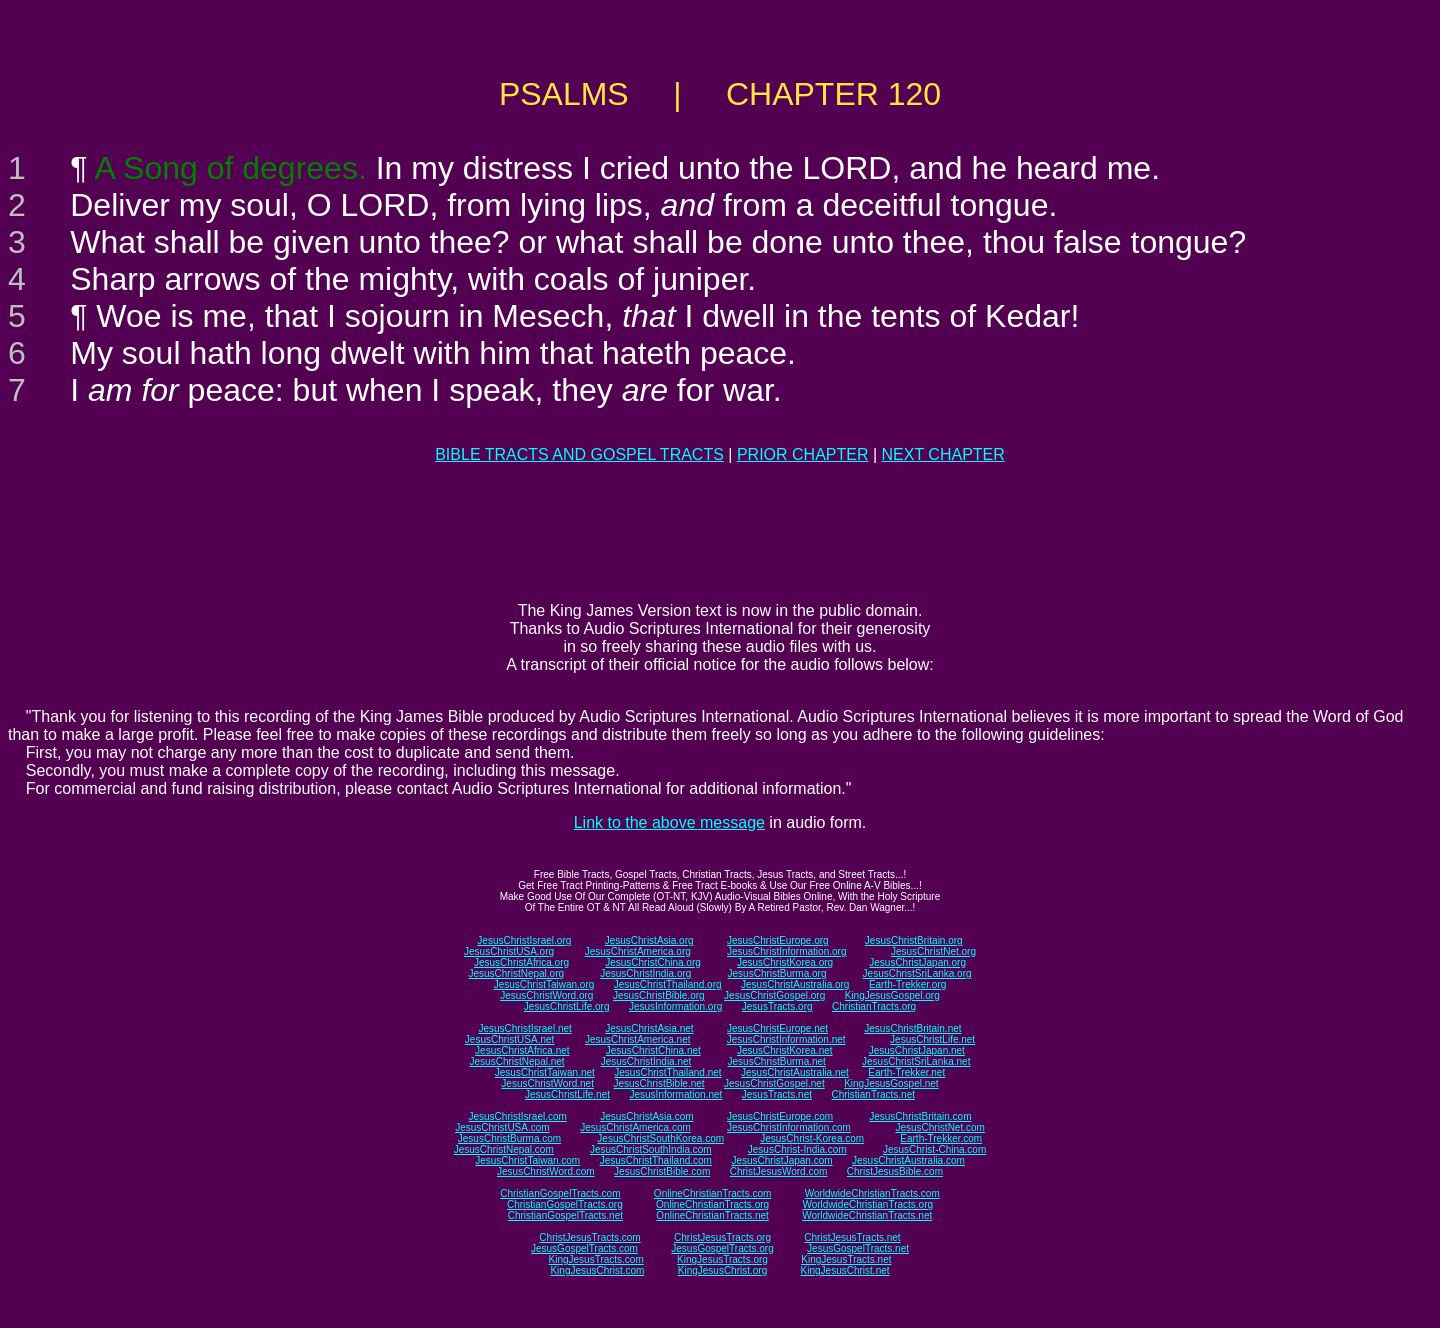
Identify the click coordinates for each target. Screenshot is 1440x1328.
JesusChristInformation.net (786, 1039)
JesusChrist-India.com (797, 1149)
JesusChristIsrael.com (517, 1116)
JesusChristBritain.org (914, 940)
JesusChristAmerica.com (635, 1127)
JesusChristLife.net (932, 1039)
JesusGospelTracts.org (722, 1248)
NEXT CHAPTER (943, 454)
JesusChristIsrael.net (524, 1028)
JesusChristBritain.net (912, 1028)
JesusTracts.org (777, 1006)
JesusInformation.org (675, 1006)
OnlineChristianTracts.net (712, 1215)
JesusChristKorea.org (785, 962)
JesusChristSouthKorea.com (660, 1138)
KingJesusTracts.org (722, 1259)
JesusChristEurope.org (778, 940)
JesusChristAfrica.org (521, 962)
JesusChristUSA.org (509, 951)
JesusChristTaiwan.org (544, 984)
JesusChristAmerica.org (638, 951)
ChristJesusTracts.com (589, 1237)
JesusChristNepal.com (504, 1149)
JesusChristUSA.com (502, 1127)
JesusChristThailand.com (656, 1160)
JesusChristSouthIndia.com (651, 1149)
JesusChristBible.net (658, 1083)
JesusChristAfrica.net (522, 1050)
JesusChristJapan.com (781, 1160)
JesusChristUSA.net (509, 1039)
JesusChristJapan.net (917, 1050)
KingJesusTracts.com (596, 1259)
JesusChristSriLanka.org (917, 973)
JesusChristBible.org (659, 995)
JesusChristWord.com (546, 1171)
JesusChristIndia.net (646, 1061)
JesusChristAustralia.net (795, 1072)
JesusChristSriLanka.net (916, 1061)
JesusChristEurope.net (777, 1028)
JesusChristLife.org (567, 1006)
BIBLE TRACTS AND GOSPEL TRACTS (579, 454)
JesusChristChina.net (653, 1050)
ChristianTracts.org (874, 1006)
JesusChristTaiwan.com (527, 1160)
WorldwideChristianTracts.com (872, 1193)
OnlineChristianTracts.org (712, 1204)
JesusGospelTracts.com (584, 1248)
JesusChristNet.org (933, 951)
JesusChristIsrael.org (524, 940)
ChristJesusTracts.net (852, 1237)
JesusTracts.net (777, 1094)
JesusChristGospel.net (774, 1083)
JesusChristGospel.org (774, 995)
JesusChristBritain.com (920, 1116)
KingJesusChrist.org (722, 1270)
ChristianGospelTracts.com (560, 1193)
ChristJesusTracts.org (722, 1237)
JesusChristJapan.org (917, 962)
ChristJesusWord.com (779, 1171)
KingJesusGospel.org (892, 995)
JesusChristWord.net (547, 1083)
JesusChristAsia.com (646, 1116)
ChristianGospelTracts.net (565, 1215)
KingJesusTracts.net (846, 1259)
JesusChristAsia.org (649, 940)
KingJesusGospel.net (891, 1083)
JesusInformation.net (675, 1094)
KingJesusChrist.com (597, 1270)
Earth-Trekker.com (941, 1138)
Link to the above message (669, 822)
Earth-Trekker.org (907, 984)
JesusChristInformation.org (787, 951)
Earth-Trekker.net (906, 1072)
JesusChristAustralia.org (795, 984)
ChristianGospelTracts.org (565, 1204)
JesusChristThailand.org (668, 984)
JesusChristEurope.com (780, 1116)
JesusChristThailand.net (667, 1072)
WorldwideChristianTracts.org (867, 1204)
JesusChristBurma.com (509, 1138)
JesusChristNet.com (939, 1127)
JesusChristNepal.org (516, 973)
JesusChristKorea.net (785, 1050)
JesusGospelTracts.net (858, 1248)
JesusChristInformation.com (789, 1127)
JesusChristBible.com (662, 1171)
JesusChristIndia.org (645, 973)
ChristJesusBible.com (895, 1171)
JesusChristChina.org (653, 962)
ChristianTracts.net (873, 1094)
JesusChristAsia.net (649, 1028)
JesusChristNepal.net (517, 1061)
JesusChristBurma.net (777, 1061)
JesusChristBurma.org (777, 973)
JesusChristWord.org (546, 995)
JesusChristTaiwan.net (545, 1072)
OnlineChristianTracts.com (712, 1193)
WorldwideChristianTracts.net (867, 1215)
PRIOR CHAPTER (803, 454)
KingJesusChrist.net (845, 1270)
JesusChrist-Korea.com (812, 1138)
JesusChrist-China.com (934, 1149)
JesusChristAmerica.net (638, 1039)
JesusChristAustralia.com (908, 1160)
